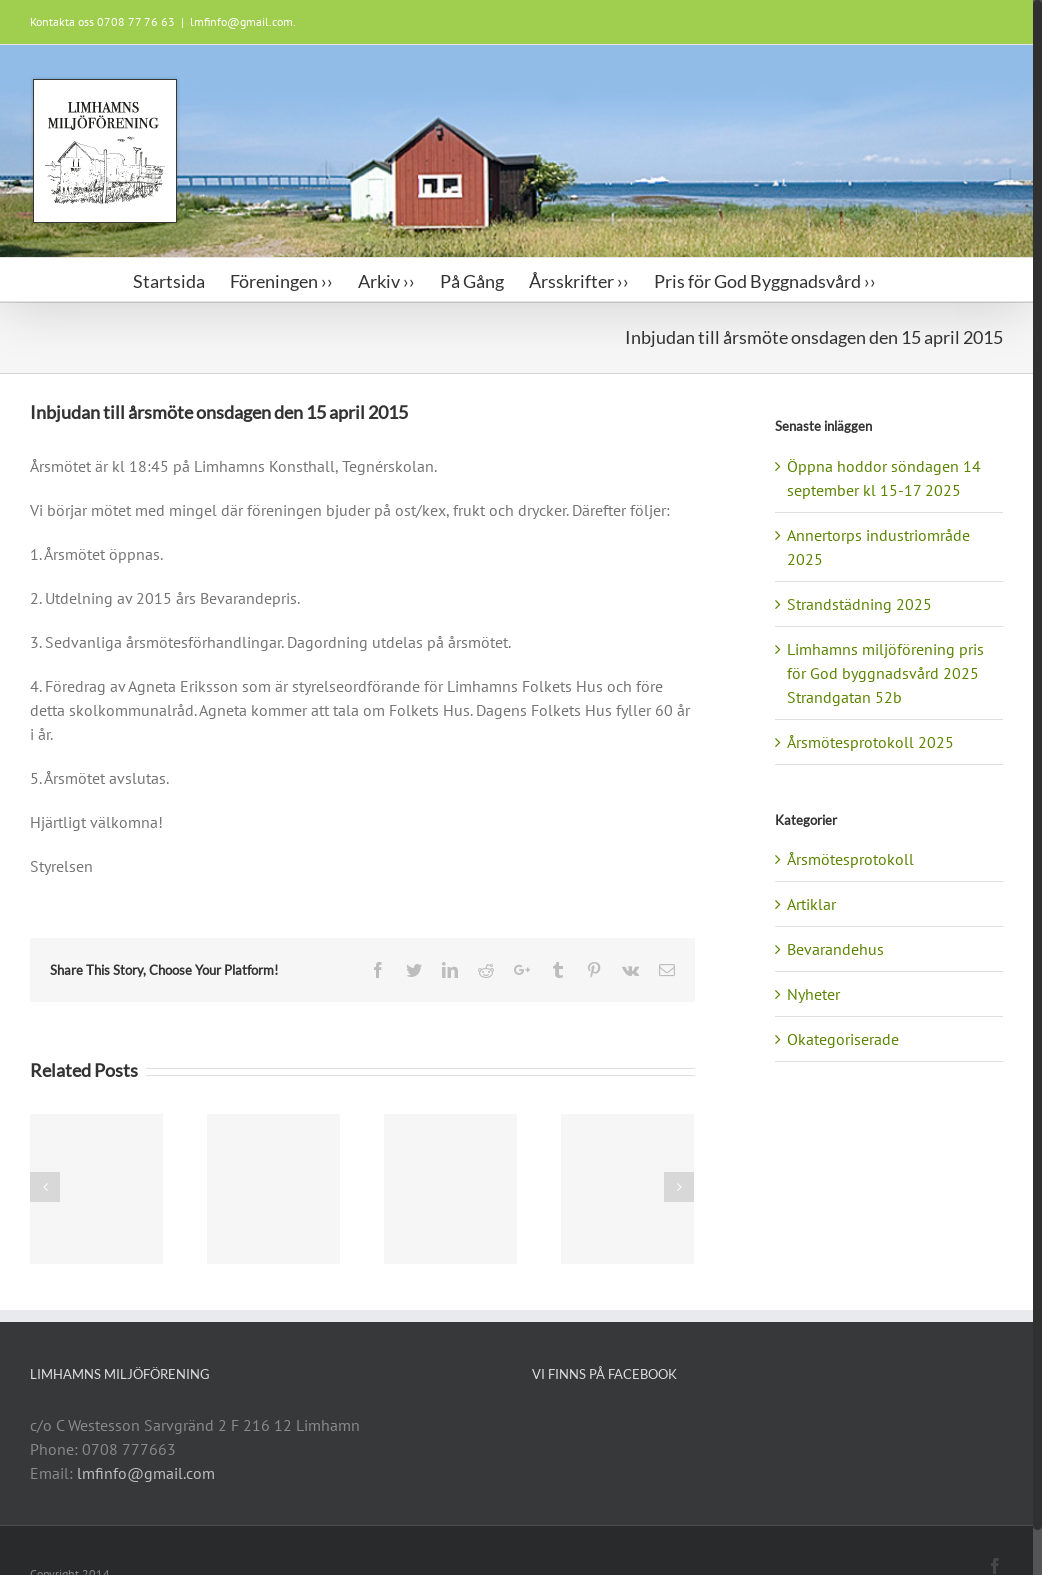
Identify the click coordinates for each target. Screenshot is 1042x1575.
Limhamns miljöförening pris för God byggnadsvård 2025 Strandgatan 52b (885, 673)
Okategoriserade (843, 1039)
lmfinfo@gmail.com (146, 1473)
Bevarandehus (835, 949)
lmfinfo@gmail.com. (243, 21)
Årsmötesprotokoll (850, 859)
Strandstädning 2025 (859, 604)
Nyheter (813, 994)
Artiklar (811, 904)
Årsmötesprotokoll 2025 (870, 742)
